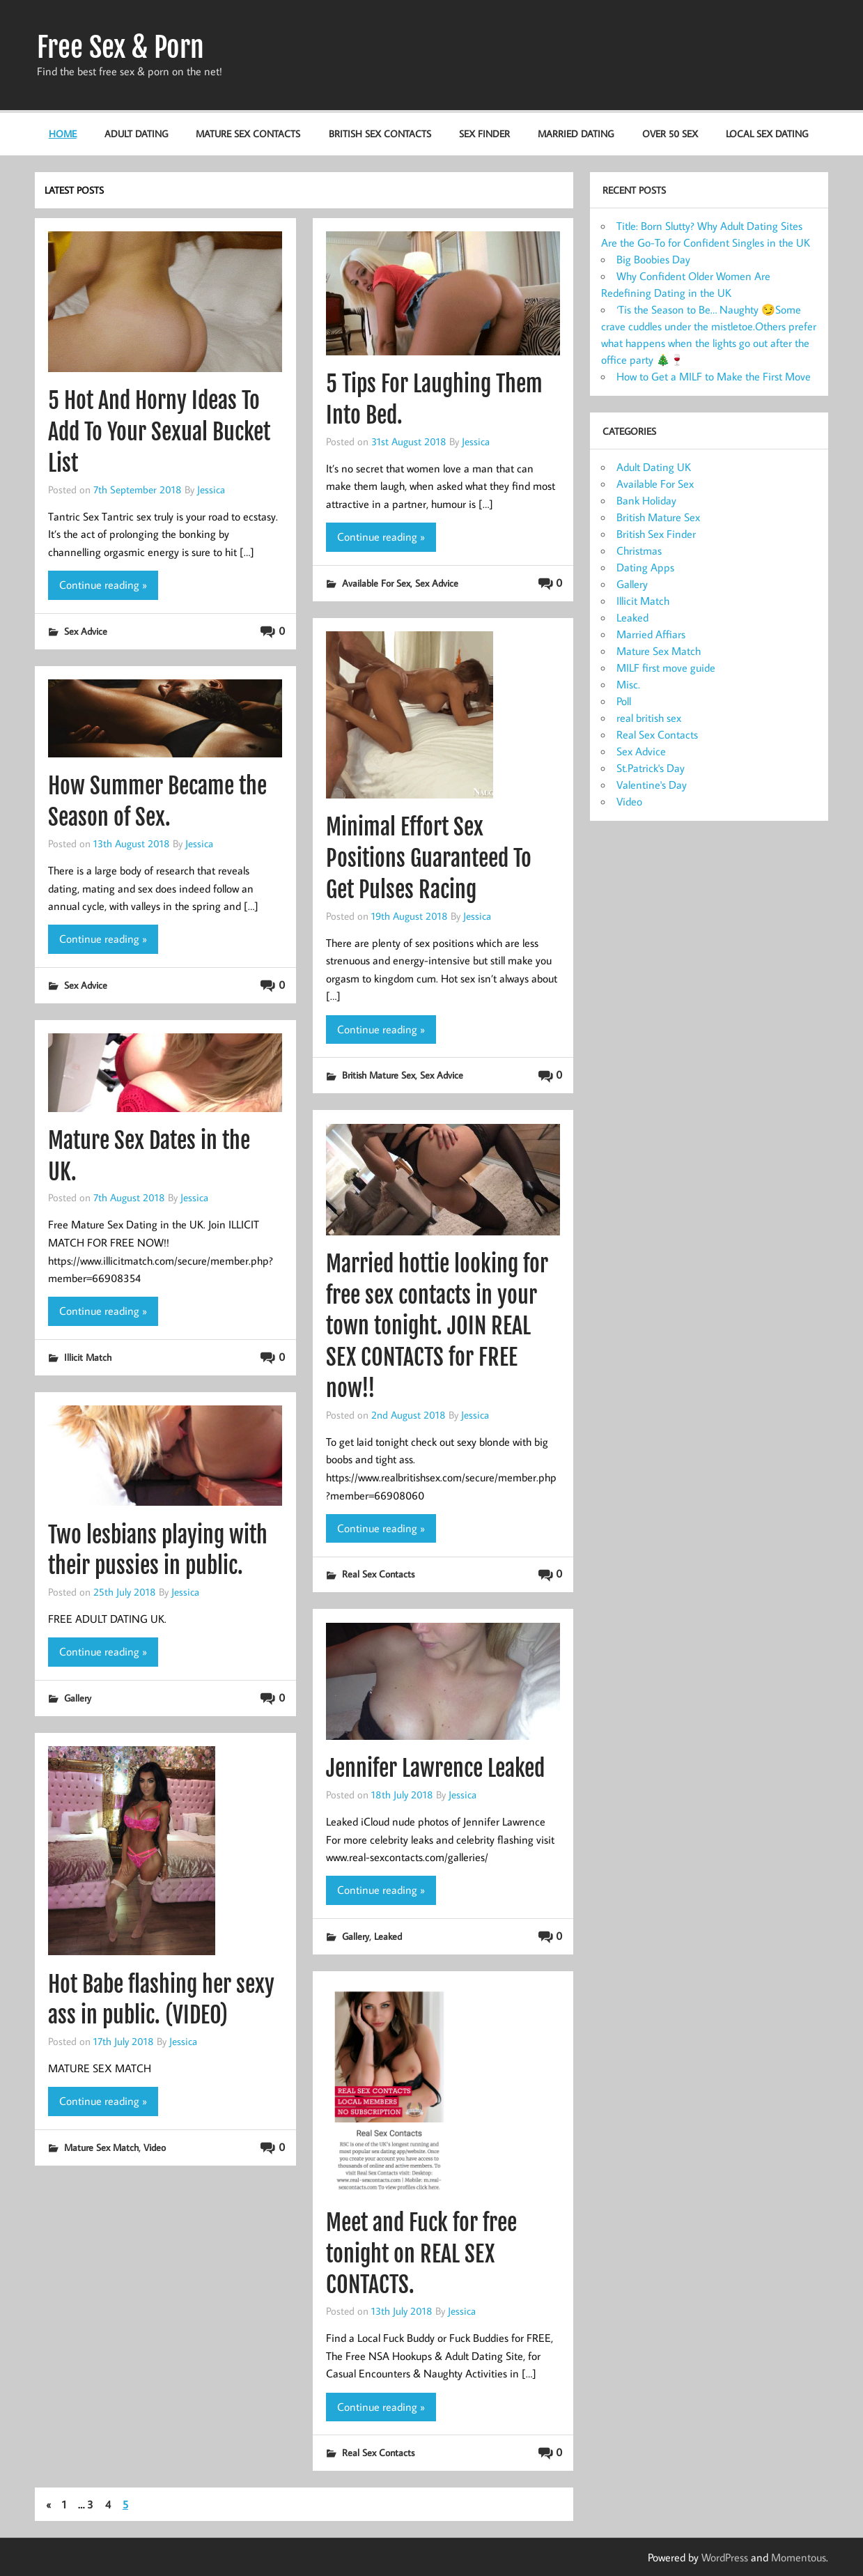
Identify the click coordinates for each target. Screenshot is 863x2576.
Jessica (211, 489)
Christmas (639, 550)
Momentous (798, 2557)
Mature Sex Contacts (248, 133)
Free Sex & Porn (120, 47)
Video (154, 2147)
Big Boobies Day (653, 259)
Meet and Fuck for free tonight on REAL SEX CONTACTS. (421, 2254)
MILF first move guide (665, 667)
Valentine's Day (651, 785)
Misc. (628, 684)
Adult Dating (136, 133)
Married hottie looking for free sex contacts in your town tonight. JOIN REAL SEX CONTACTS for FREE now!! (437, 1326)
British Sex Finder (656, 534)
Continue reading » (103, 585)
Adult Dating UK (653, 467)
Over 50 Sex (670, 133)
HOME (63, 133)
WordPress (724, 2557)
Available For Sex (376, 582)
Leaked (388, 1936)
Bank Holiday (646, 500)
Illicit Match (87, 1357)
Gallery (77, 1697)
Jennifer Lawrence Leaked (435, 1768)
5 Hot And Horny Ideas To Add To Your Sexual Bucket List (159, 432)
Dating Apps (645, 567)
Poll (623, 701)
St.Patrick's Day (650, 768)
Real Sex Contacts (378, 1573)
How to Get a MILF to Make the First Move (713, 376)
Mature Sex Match (101, 2147)
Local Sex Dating (767, 133)
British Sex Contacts (380, 133)
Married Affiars (650, 634)
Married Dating (576, 133)
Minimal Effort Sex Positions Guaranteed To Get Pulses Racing (428, 858)
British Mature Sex (378, 1074)
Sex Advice (85, 631)
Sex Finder (484, 133)
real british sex (648, 718)
